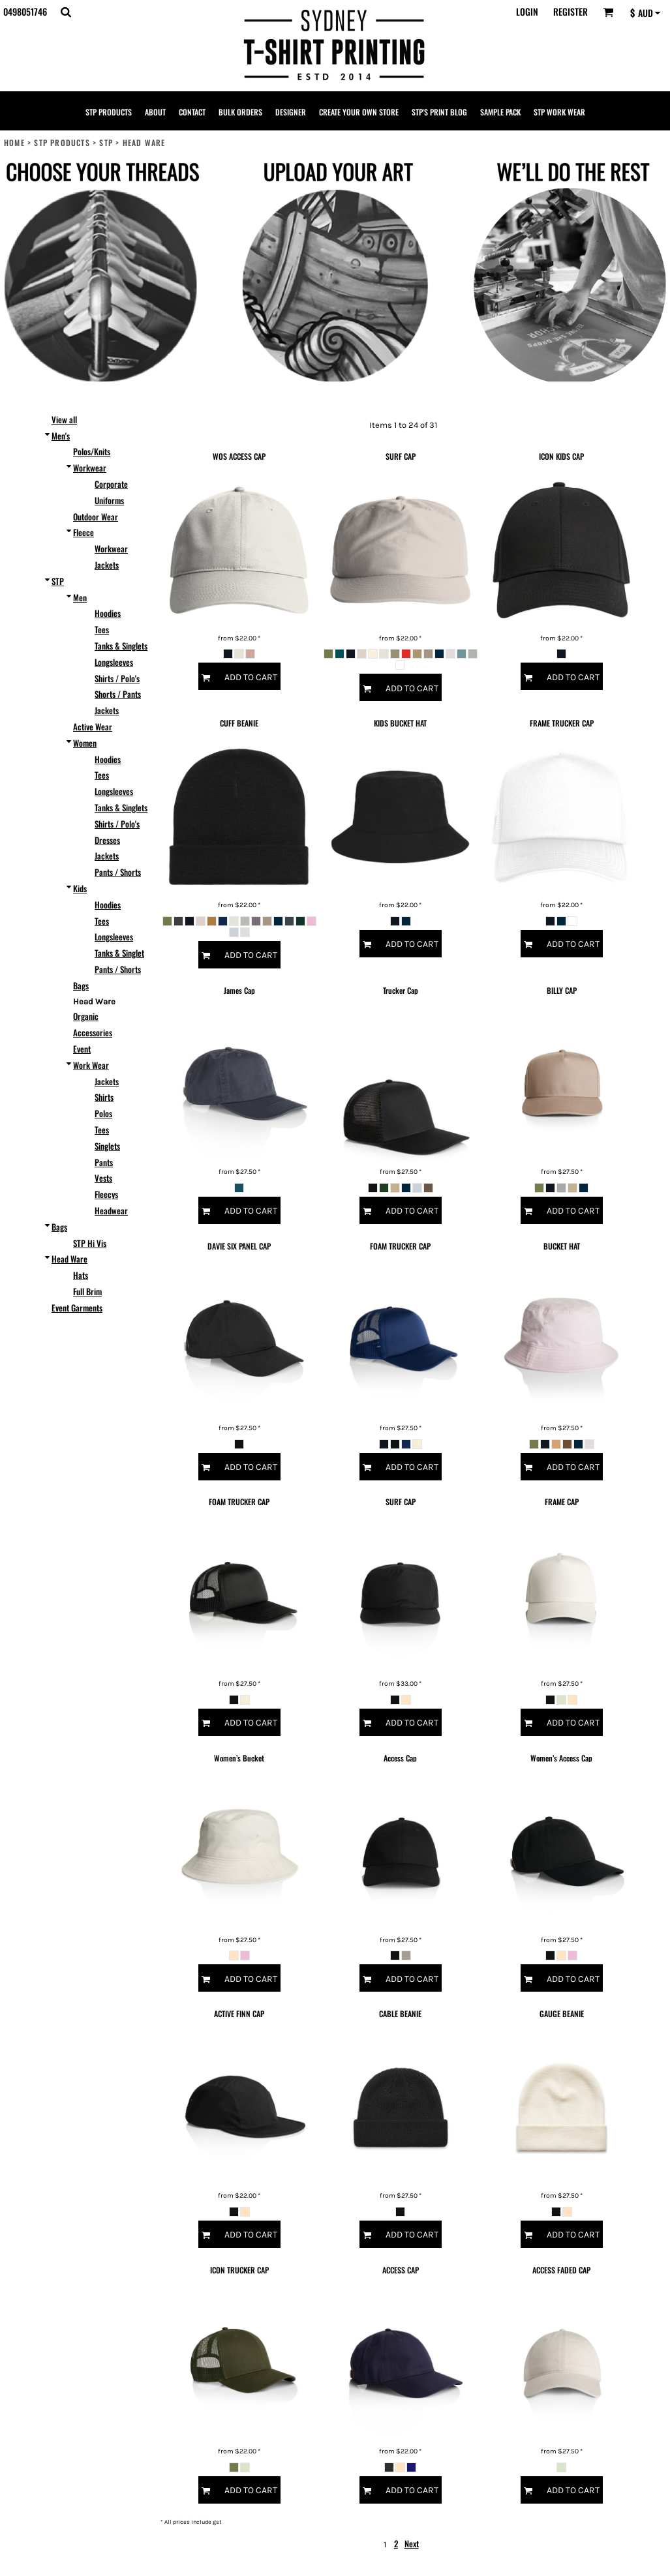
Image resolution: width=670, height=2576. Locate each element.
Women (85, 742)
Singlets (107, 1145)
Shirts (104, 1096)
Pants (104, 1162)
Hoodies (108, 613)
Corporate (111, 483)
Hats (80, 1274)
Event (82, 1048)
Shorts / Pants (118, 693)
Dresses (107, 839)
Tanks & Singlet (119, 952)
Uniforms (109, 500)
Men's (61, 435)
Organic (86, 1016)
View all (64, 419)
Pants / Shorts (118, 871)
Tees (102, 629)
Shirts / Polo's (117, 678)
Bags (81, 985)
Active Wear (92, 726)
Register (570, 11)
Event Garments (77, 1307)
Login (527, 11)
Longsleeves (114, 661)
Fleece (83, 532)
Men (80, 597)
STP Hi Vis (89, 1243)
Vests (103, 1177)
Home (14, 142)
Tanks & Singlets (121, 645)
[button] (65, 12)
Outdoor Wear (95, 516)
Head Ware (69, 1258)
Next (411, 2543)
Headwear (111, 1210)
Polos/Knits (91, 451)
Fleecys (106, 1194)
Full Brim (87, 1291)
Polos (103, 1113)
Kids (80, 888)
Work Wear (91, 1064)
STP (106, 142)
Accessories (92, 1032)
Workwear (89, 467)
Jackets (107, 564)
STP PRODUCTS (61, 142)
